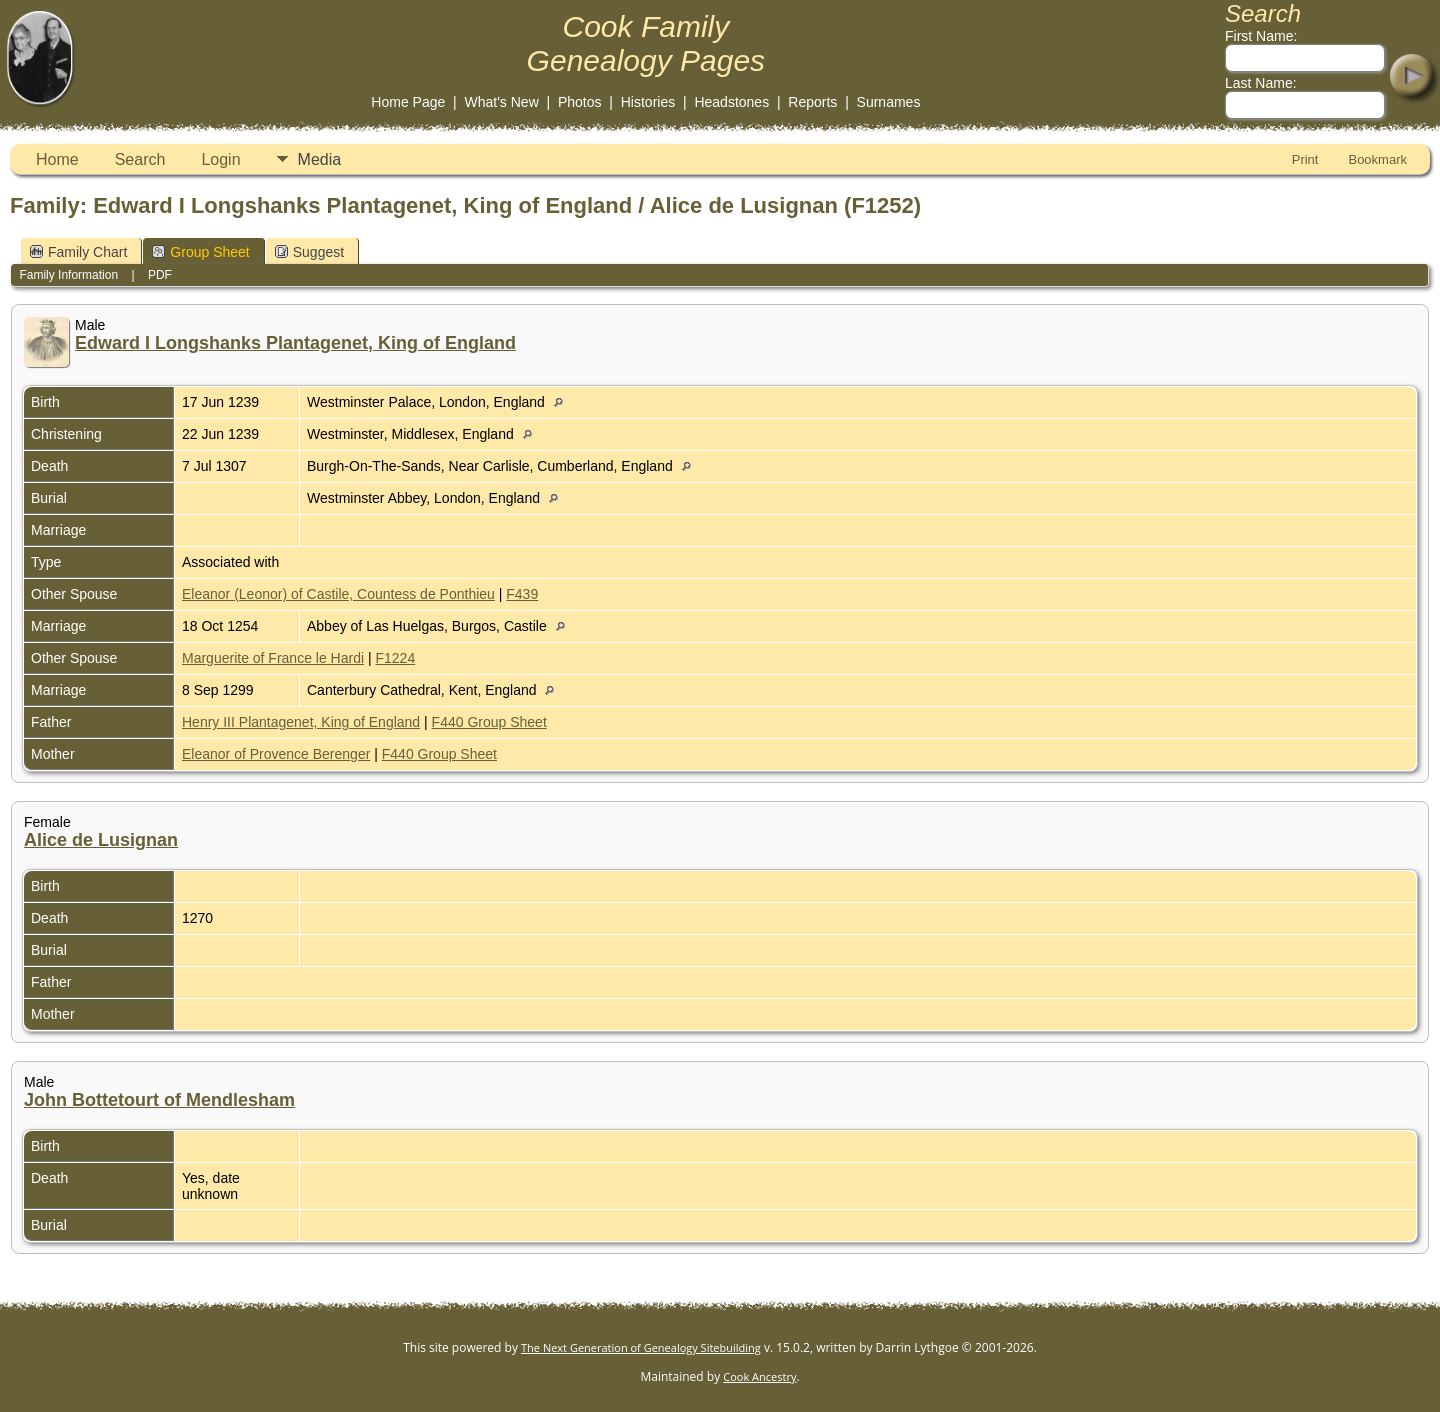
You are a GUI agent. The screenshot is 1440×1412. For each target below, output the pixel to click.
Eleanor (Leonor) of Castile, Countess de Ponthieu (338, 594)
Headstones (731, 102)
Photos (580, 102)
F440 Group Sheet (489, 722)
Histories (648, 102)
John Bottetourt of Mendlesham (159, 1100)
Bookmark (1377, 159)
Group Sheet (200, 252)
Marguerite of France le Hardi (273, 658)
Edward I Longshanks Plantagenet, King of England (295, 343)
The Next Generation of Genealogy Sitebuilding (641, 1347)
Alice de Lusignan (101, 840)
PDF (160, 275)
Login (220, 159)
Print (1305, 159)
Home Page (408, 102)
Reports (812, 102)
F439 (522, 594)
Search (140, 159)
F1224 (396, 658)
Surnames (889, 102)
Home (57, 159)
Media (320, 159)
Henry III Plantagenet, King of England (301, 722)
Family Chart (78, 252)
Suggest (309, 252)
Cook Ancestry (759, 1376)
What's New (502, 102)
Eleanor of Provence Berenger (276, 754)
